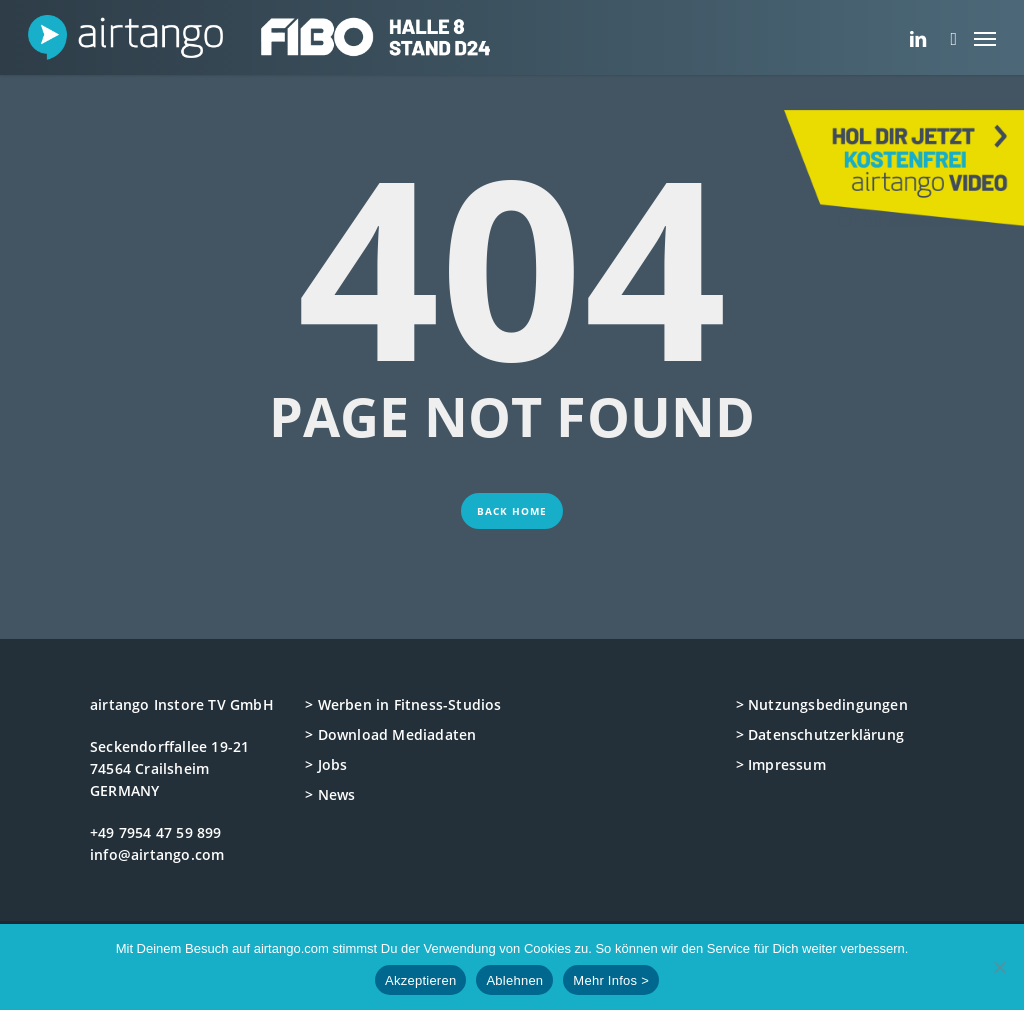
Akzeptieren (420, 980)
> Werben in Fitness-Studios (403, 704)
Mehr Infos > (611, 980)
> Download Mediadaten (390, 734)
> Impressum (781, 764)
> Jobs (326, 764)
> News (330, 794)
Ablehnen (514, 980)
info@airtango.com (157, 854)
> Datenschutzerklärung (820, 734)
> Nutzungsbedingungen (822, 704)
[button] (985, 37)
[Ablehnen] (999, 967)
